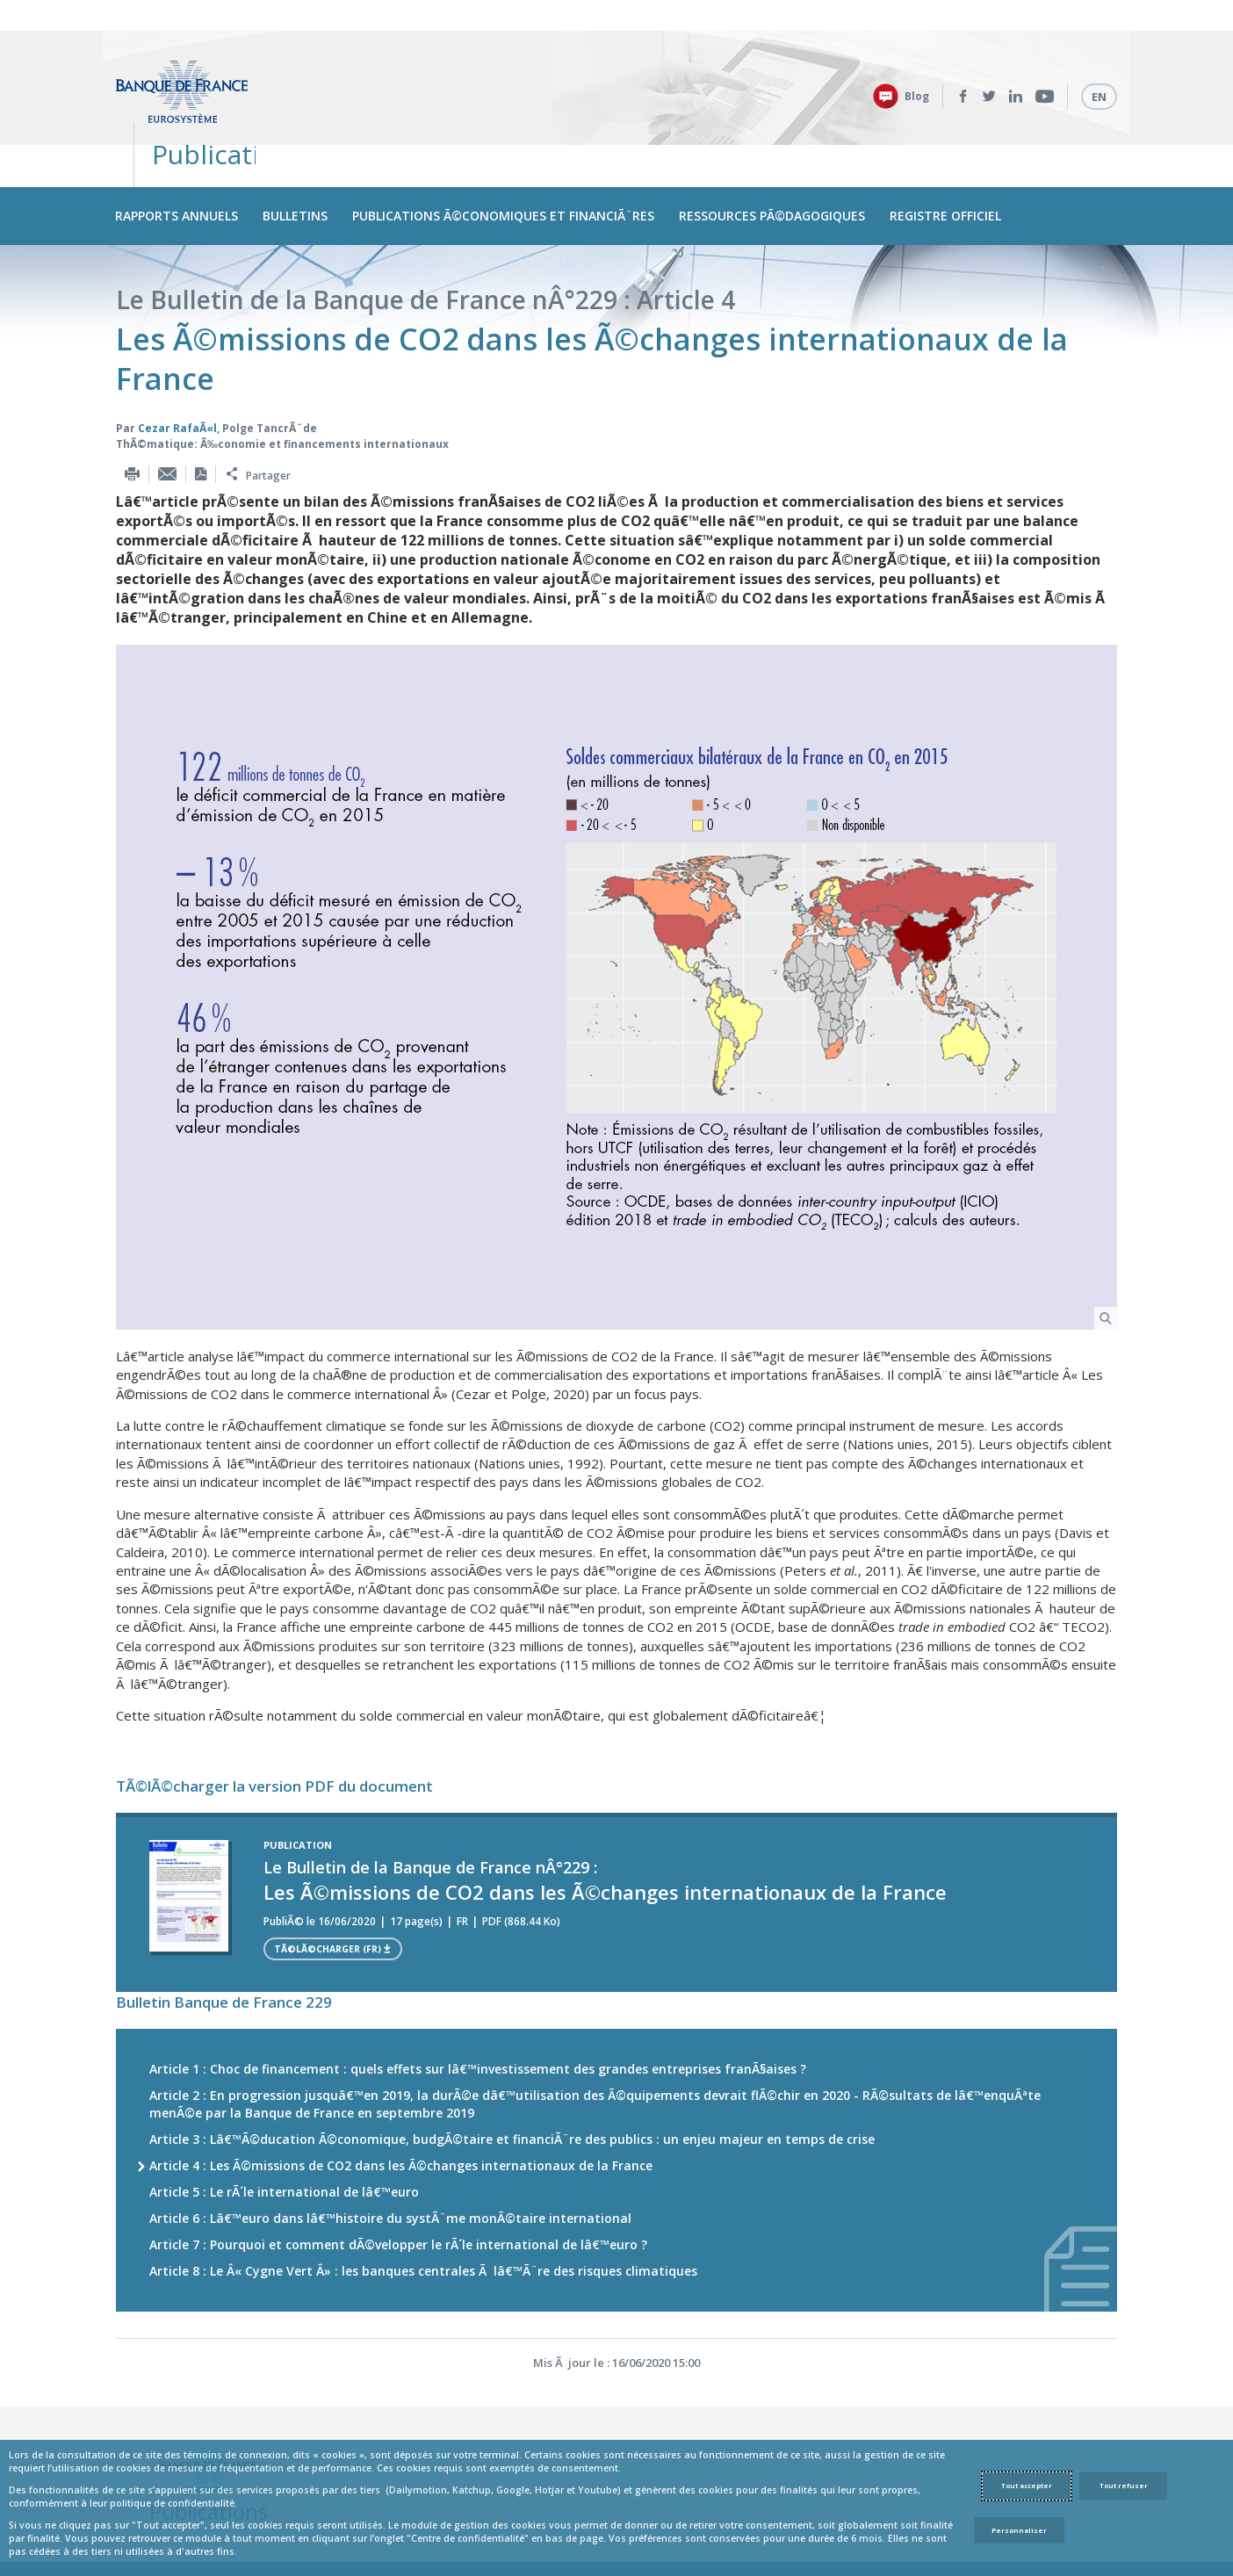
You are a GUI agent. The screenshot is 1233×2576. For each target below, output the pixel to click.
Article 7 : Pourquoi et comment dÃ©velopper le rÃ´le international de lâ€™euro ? (398, 2172)
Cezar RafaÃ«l (177, 355)
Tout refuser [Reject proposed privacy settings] (1124, 2485)
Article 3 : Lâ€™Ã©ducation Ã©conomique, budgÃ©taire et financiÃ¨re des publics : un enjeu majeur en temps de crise (512, 2067)
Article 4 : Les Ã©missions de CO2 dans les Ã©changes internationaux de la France (401, 2093)
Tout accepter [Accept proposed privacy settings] (1026, 2485)
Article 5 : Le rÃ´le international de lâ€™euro (284, 2119)
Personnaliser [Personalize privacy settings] (1019, 2530)
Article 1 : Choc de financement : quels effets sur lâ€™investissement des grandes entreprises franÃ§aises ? (477, 1996)
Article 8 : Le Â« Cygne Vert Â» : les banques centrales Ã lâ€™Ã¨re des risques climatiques (423, 2198)
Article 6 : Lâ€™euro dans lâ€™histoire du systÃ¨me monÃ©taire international (390, 2146)
